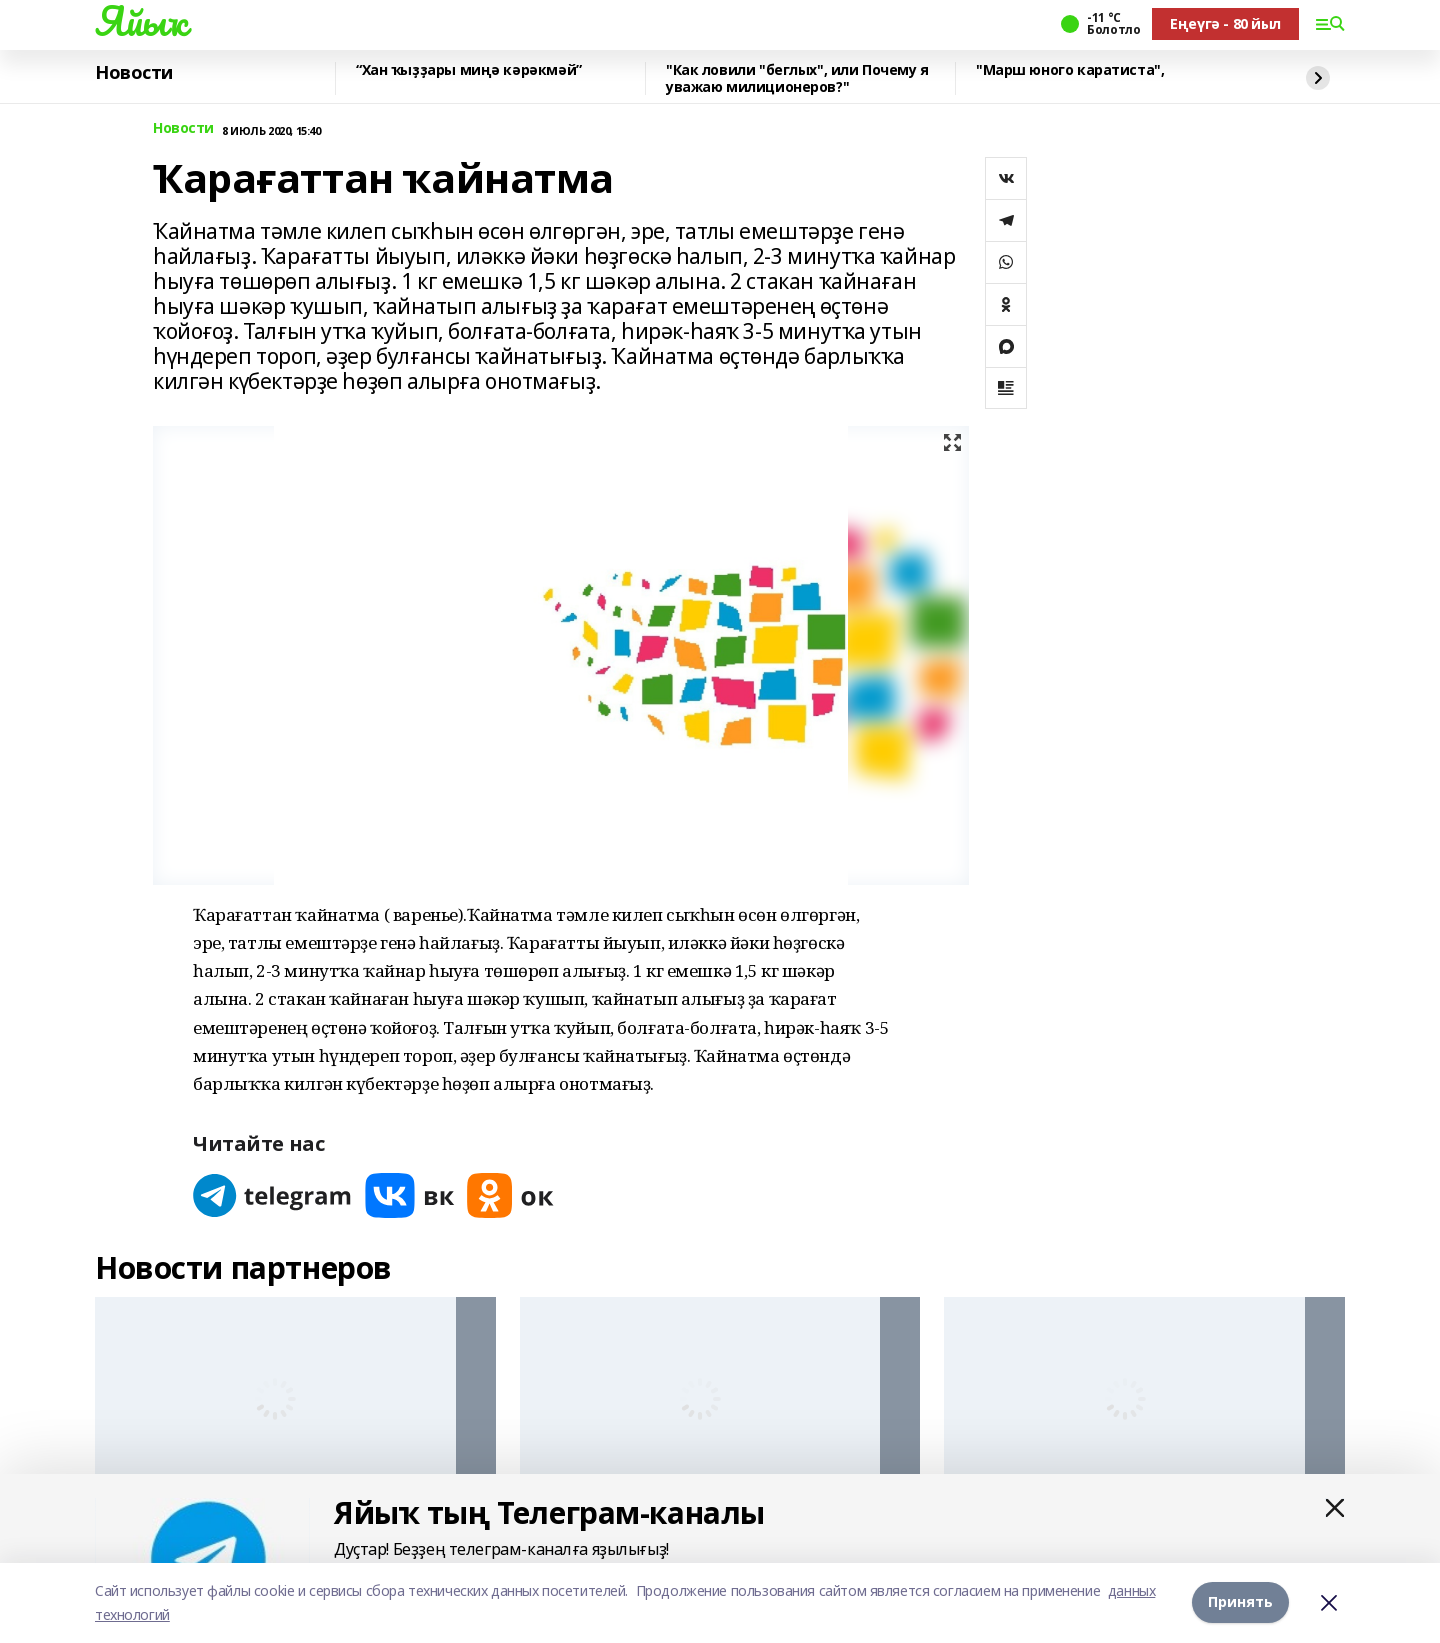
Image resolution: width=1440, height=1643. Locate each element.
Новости (134, 73)
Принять (1240, 1602)
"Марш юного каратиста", (1070, 70)
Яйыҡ (140, 21)
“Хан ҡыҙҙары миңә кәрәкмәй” (469, 70)
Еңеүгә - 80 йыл (1225, 23)
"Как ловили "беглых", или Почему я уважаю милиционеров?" (797, 78)
